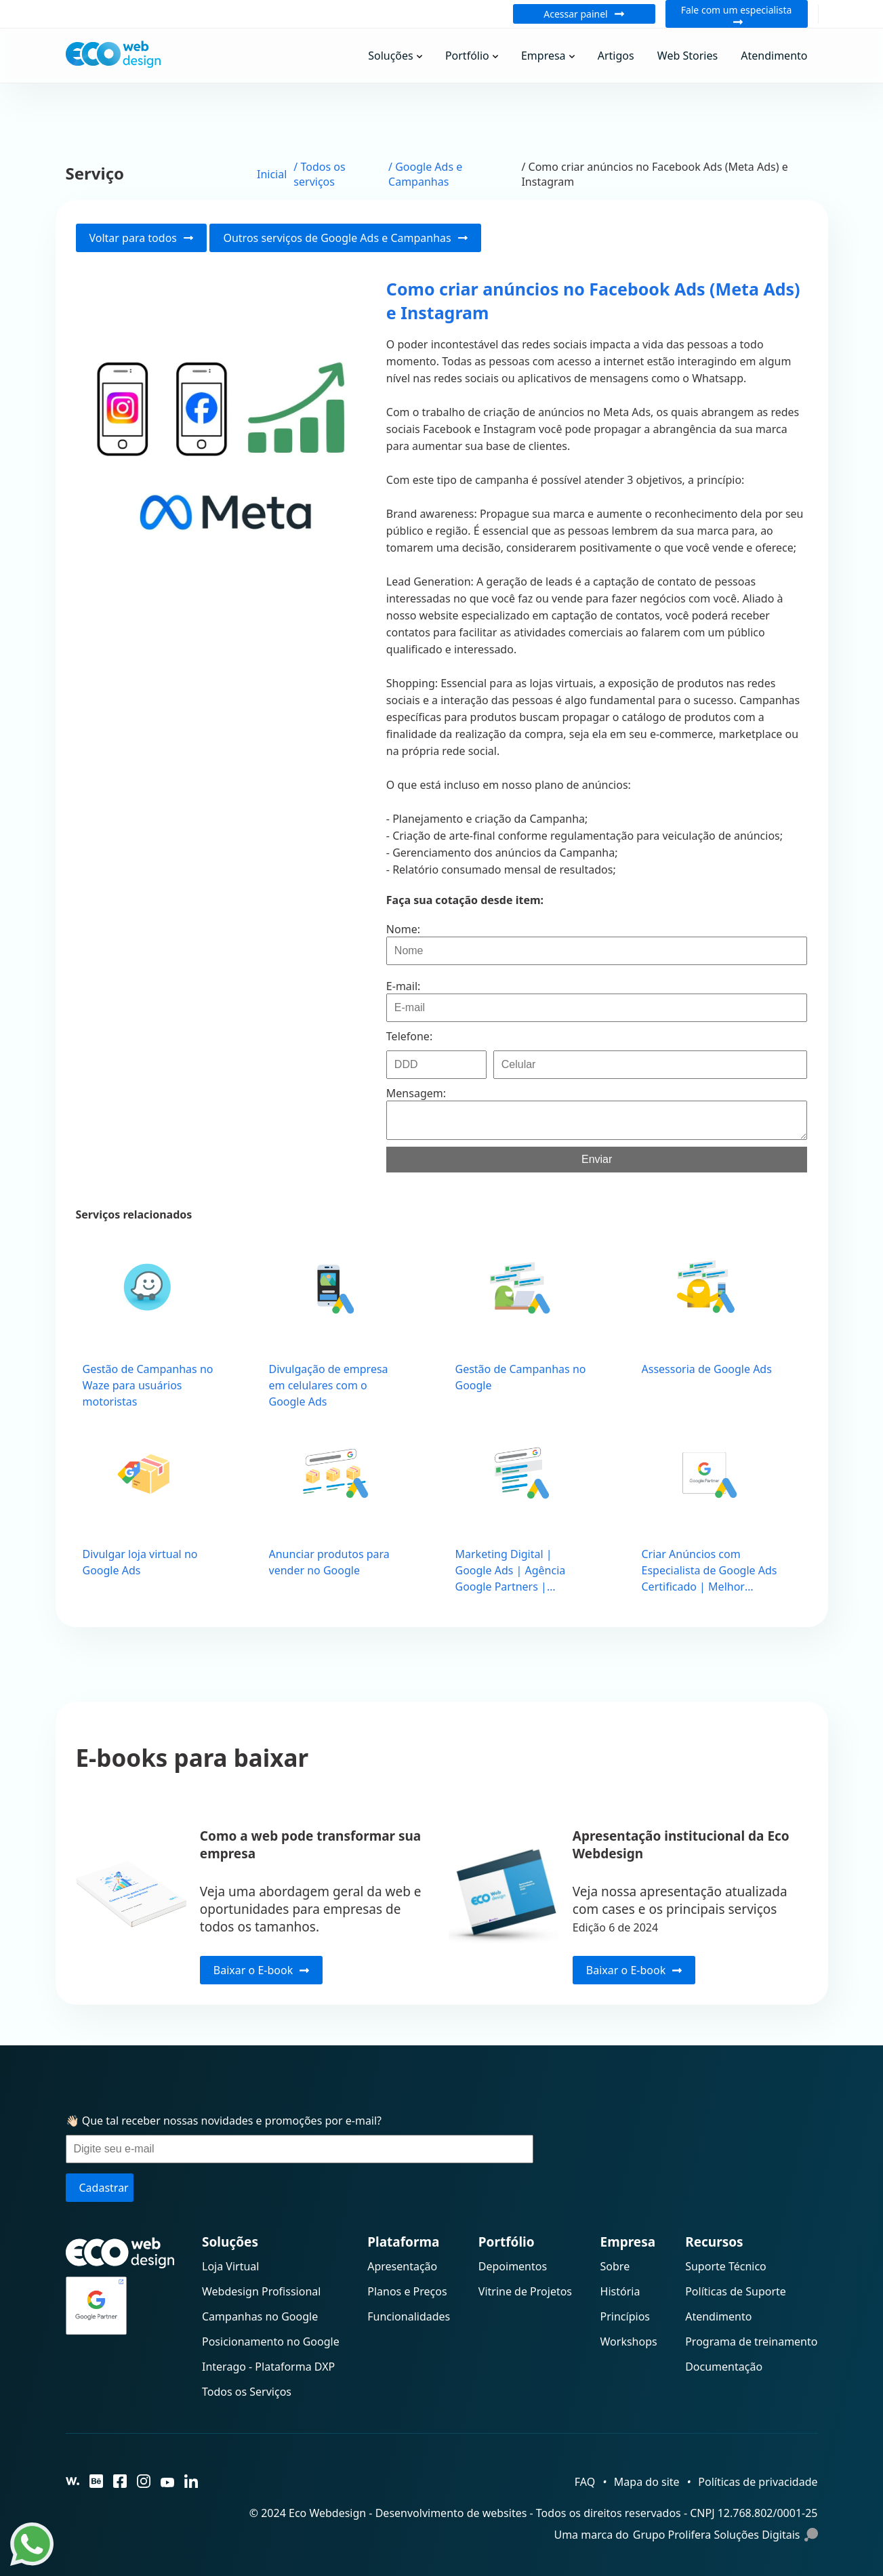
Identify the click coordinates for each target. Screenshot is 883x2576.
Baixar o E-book (261, 1970)
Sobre (615, 2266)
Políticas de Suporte (735, 2291)
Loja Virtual (230, 2266)
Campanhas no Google (260, 2316)
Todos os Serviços (246, 2391)
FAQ (585, 2481)
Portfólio (467, 55)
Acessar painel (583, 13)
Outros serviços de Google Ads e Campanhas (345, 237)
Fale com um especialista (736, 13)
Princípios (625, 2316)
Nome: (403, 929)
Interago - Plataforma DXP (268, 2366)
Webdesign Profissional (261, 2291)
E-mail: (403, 986)
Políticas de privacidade (757, 2481)
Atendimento (774, 55)
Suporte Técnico (725, 2266)
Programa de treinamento (751, 2341)
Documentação (723, 2366)
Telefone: (409, 1036)
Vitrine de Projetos (525, 2291)
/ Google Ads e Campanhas (425, 174)
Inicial (272, 174)
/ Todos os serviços (319, 174)
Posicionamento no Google (271, 2341)
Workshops (628, 2341)
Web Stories (687, 55)
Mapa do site (647, 2481)
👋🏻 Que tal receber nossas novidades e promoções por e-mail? (224, 2120)
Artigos (616, 55)
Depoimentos (512, 2266)
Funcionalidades (408, 2316)
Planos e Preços (407, 2291)
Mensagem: (416, 1093)
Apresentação (402, 2266)
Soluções (390, 55)
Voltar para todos (141, 237)
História (620, 2291)
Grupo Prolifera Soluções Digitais (725, 2534)
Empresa (543, 55)
